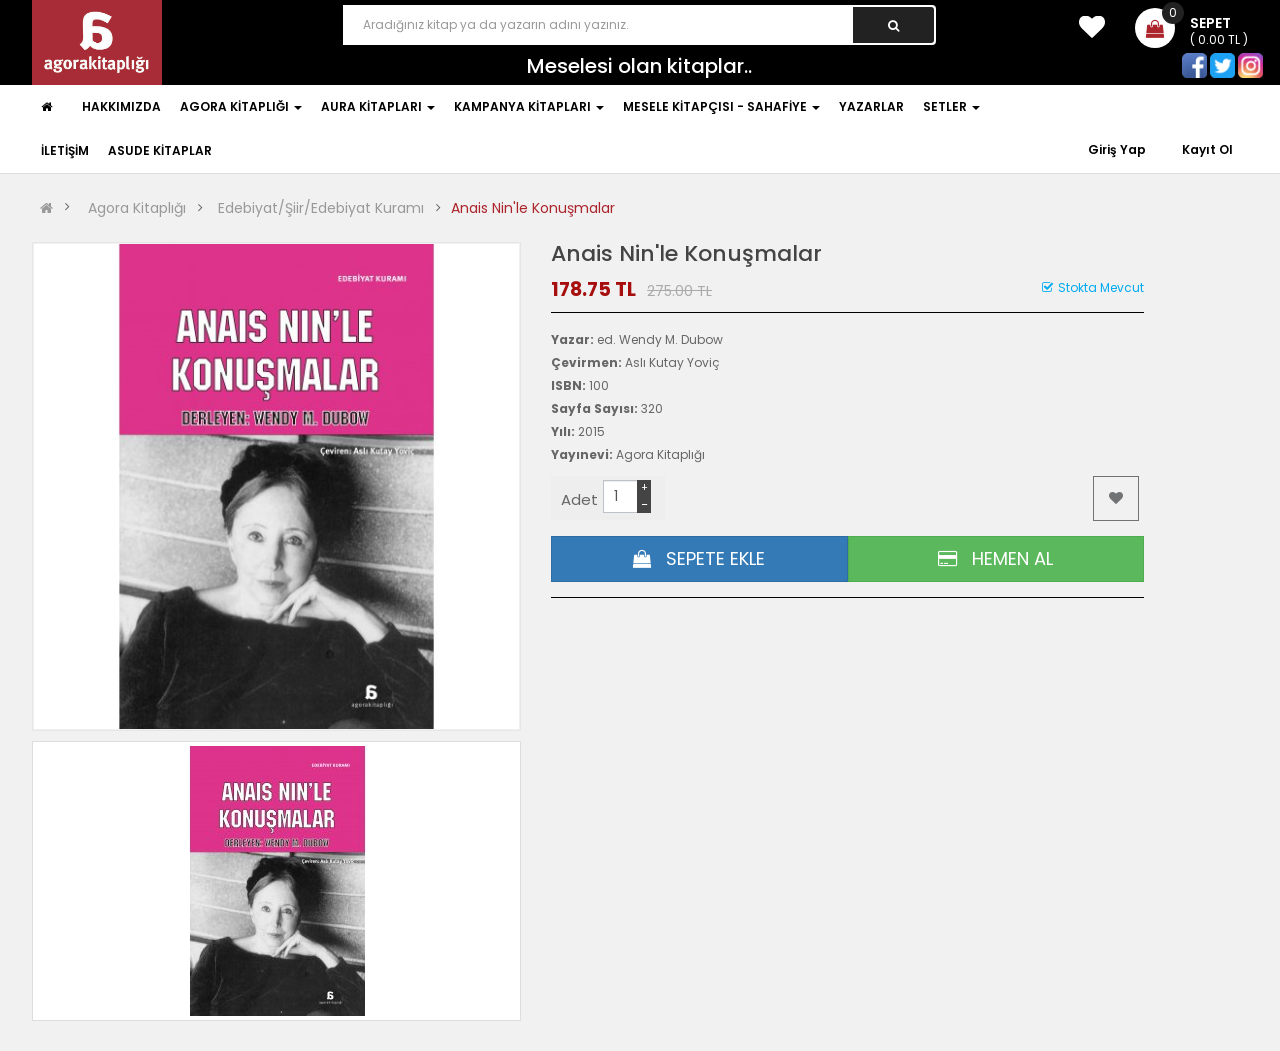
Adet (579, 499)
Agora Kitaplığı (137, 208)
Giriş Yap (1118, 149)
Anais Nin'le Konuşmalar (533, 208)
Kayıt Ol (1207, 149)
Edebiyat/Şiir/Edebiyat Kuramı (321, 208)
